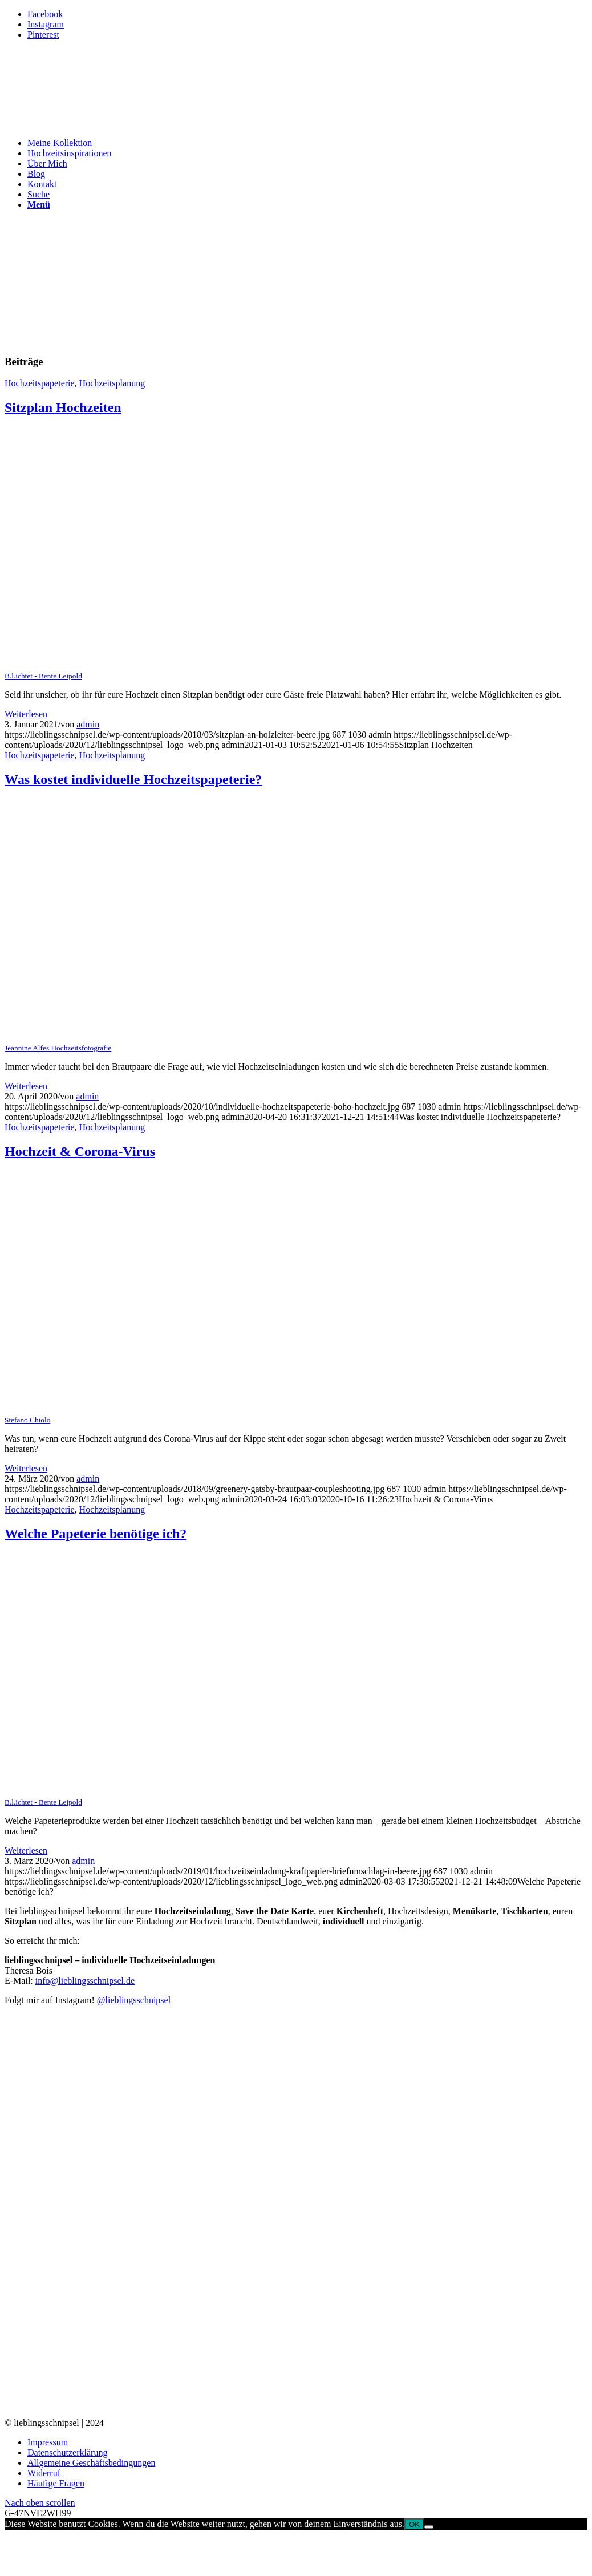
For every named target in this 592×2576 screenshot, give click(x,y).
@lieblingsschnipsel (134, 2000)
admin (87, 724)
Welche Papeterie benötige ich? (95, 1533)
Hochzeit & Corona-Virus (80, 1151)
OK (414, 2524)
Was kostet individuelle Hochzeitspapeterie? (133, 779)
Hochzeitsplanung (112, 383)
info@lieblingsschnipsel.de (85, 1980)
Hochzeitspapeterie (40, 383)
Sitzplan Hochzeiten (63, 407)
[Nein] (428, 2527)
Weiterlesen (26, 714)
